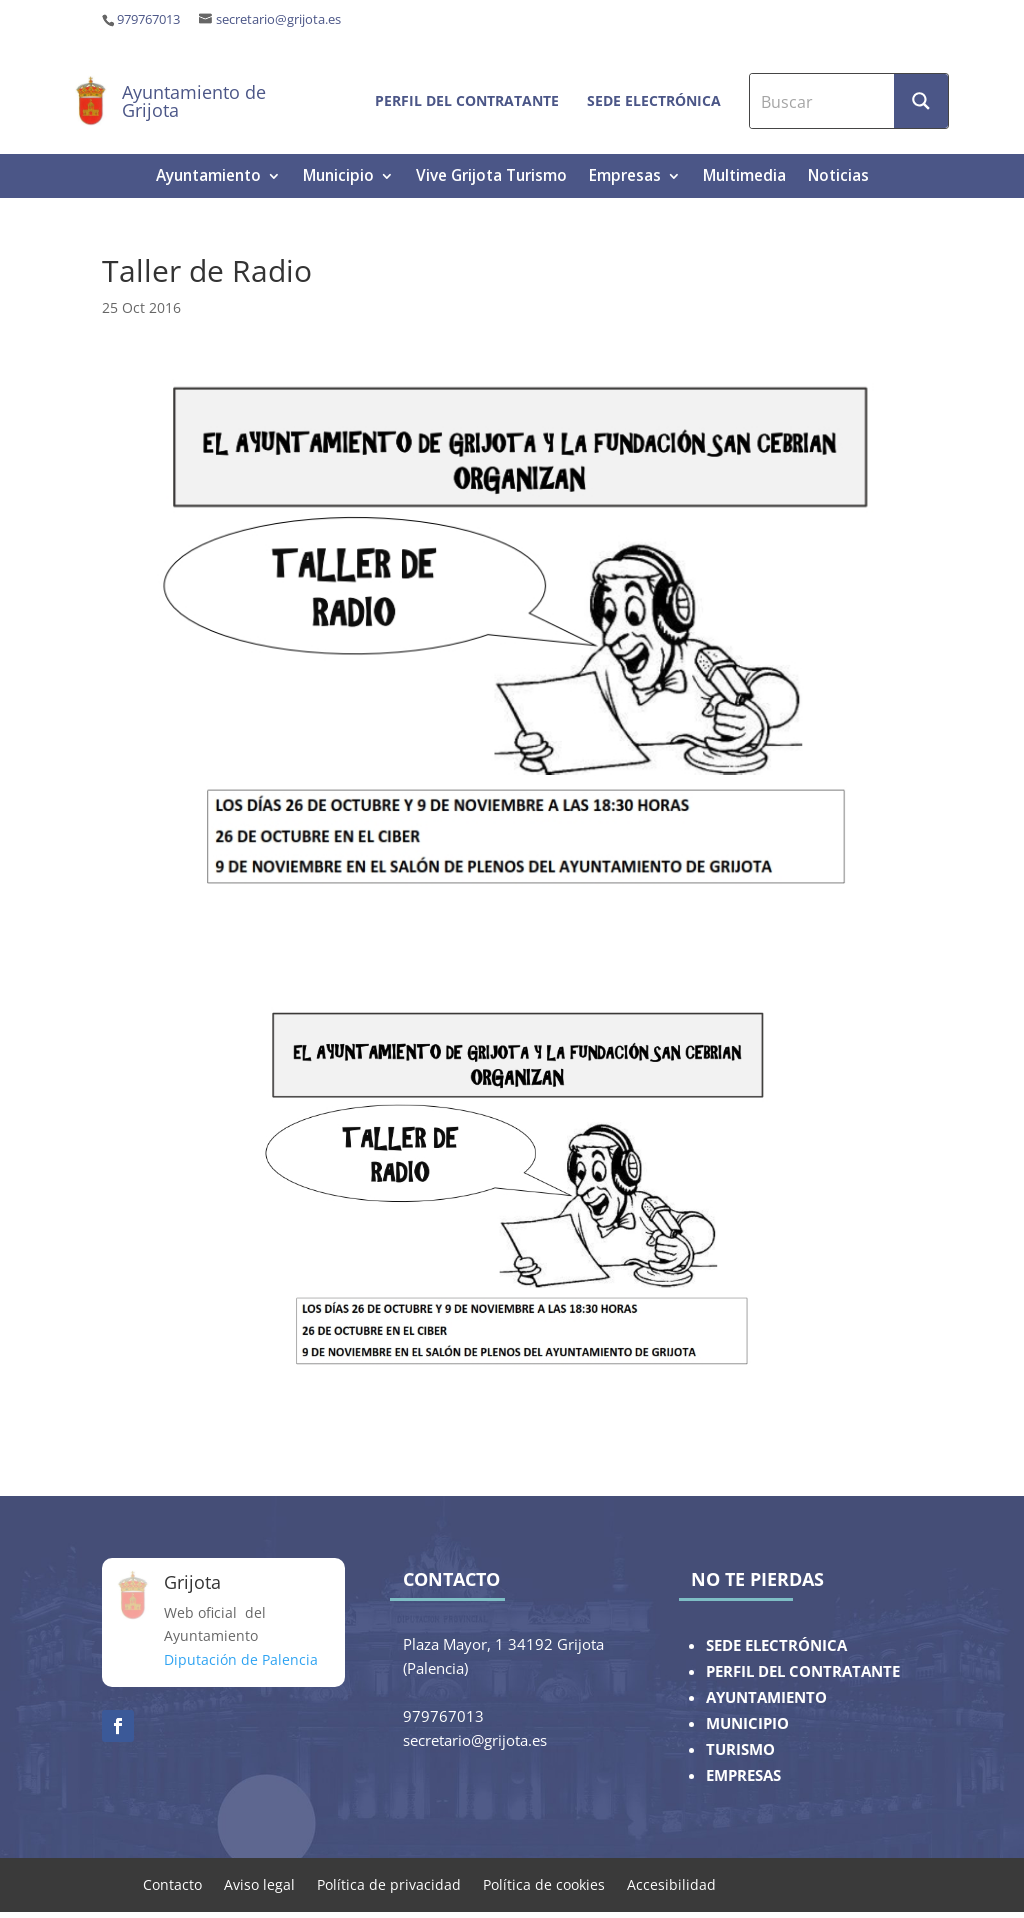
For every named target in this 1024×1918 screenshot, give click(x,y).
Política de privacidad (389, 1883)
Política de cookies (544, 1883)
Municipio (338, 177)
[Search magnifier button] (921, 101)
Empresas (625, 177)
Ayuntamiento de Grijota (194, 101)
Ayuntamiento (208, 177)
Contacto (172, 1883)
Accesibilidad (671, 1883)
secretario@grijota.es (278, 19)
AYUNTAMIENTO (766, 1697)
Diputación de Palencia (241, 1659)
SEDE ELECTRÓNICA (776, 1645)
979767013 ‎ (150, 19)
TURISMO (740, 1749)
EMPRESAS (743, 1775)
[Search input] (823, 101)
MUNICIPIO (747, 1723)
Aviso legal (259, 1883)
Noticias (838, 177)
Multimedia (744, 177)
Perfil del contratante (467, 100)
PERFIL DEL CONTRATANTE (803, 1671)
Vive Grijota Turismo (491, 177)
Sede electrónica (654, 100)
